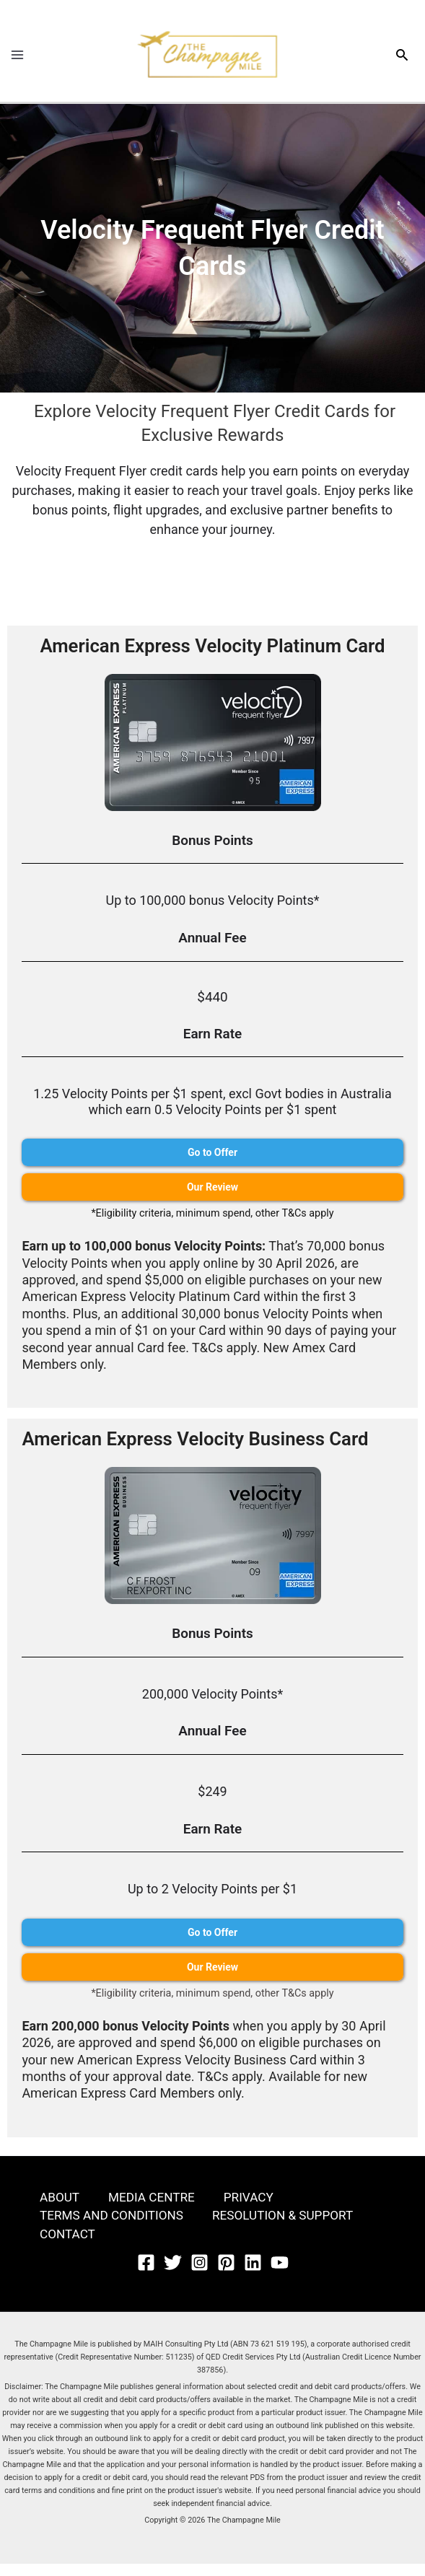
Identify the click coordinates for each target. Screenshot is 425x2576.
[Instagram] (199, 2275)
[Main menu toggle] (17, 59)
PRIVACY (255, 2207)
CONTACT (69, 2246)
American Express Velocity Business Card (203, 1448)
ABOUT (61, 2207)
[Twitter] (173, 2275)
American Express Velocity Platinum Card (212, 655)
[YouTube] (280, 2275)
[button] (402, 60)
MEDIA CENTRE (155, 2207)
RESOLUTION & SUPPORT (293, 2227)
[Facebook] (146, 2275)
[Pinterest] (226, 2275)
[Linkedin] (253, 2275)
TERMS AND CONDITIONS (115, 2227)
